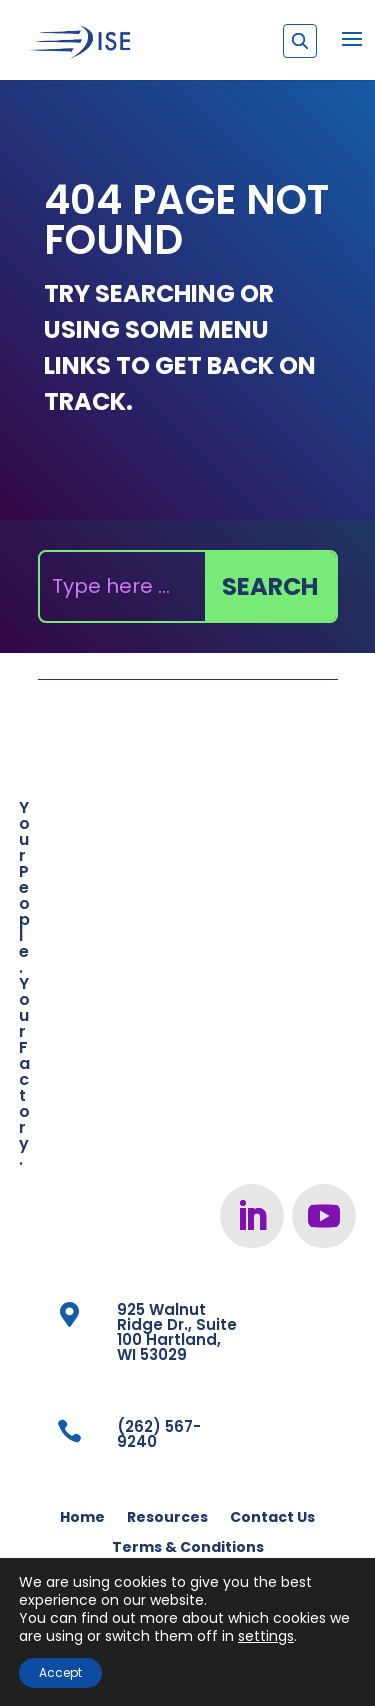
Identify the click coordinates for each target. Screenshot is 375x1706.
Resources (167, 1518)
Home (82, 1518)
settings (266, 1636)
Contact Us (272, 1518)
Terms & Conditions (188, 1548)
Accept (60, 1672)
